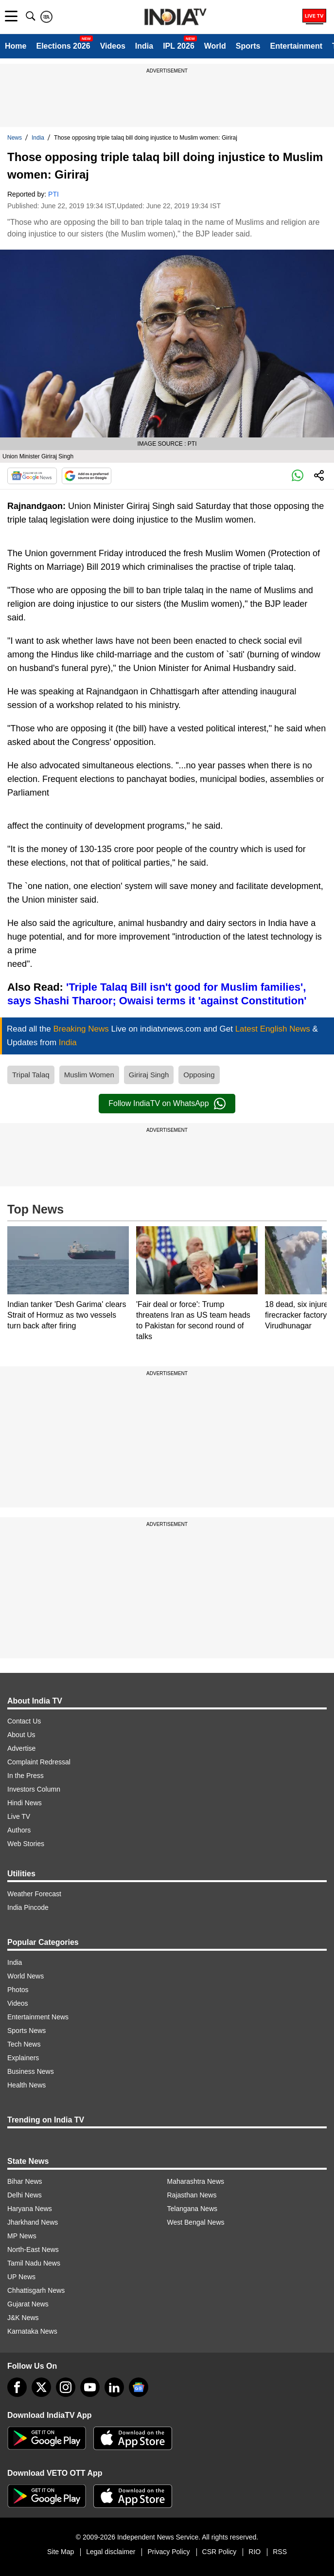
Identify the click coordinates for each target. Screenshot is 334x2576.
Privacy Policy (168, 2552)
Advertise (21, 1748)
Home (15, 46)
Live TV (18, 1816)
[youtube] (90, 2387)
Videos (112, 46)
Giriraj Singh (149, 1074)
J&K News (23, 2318)
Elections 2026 (63, 46)
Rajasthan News (192, 2195)
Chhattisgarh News (36, 2290)
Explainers (23, 2058)
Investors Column (33, 1789)
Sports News (26, 2030)
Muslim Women (89, 1074)
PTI (53, 194)
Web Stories (25, 1844)
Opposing (198, 1074)
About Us (21, 1735)
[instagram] (65, 2387)
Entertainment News (38, 2017)
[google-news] (138, 2387)
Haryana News (29, 2209)
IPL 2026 (178, 46)
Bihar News (24, 2181)
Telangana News (192, 2209)
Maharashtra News (196, 2181)
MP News (21, 2236)
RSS (280, 2552)
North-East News (33, 2249)
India (144, 46)
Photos (18, 1990)
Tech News (23, 2044)
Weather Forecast (34, 1894)
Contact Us (24, 1721)
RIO (254, 2552)
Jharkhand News (32, 2222)
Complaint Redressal (38, 1762)
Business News (30, 2071)
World (215, 46)
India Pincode (28, 1907)
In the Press (25, 1775)
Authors (19, 1830)
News (14, 137)
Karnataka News (32, 2331)
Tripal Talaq (31, 1074)
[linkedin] (114, 2387)
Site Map (60, 2552)
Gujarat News (28, 2304)
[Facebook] (17, 2387)
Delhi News (24, 2195)
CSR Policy (219, 2552)
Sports (248, 46)
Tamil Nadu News (33, 2263)
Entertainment (296, 46)
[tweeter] (41, 2387)
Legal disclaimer (110, 2552)
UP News (21, 2277)
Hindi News (24, 1803)
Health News (26, 2085)
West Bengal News (196, 2222)
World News (25, 1976)
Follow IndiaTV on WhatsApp (166, 1103)
